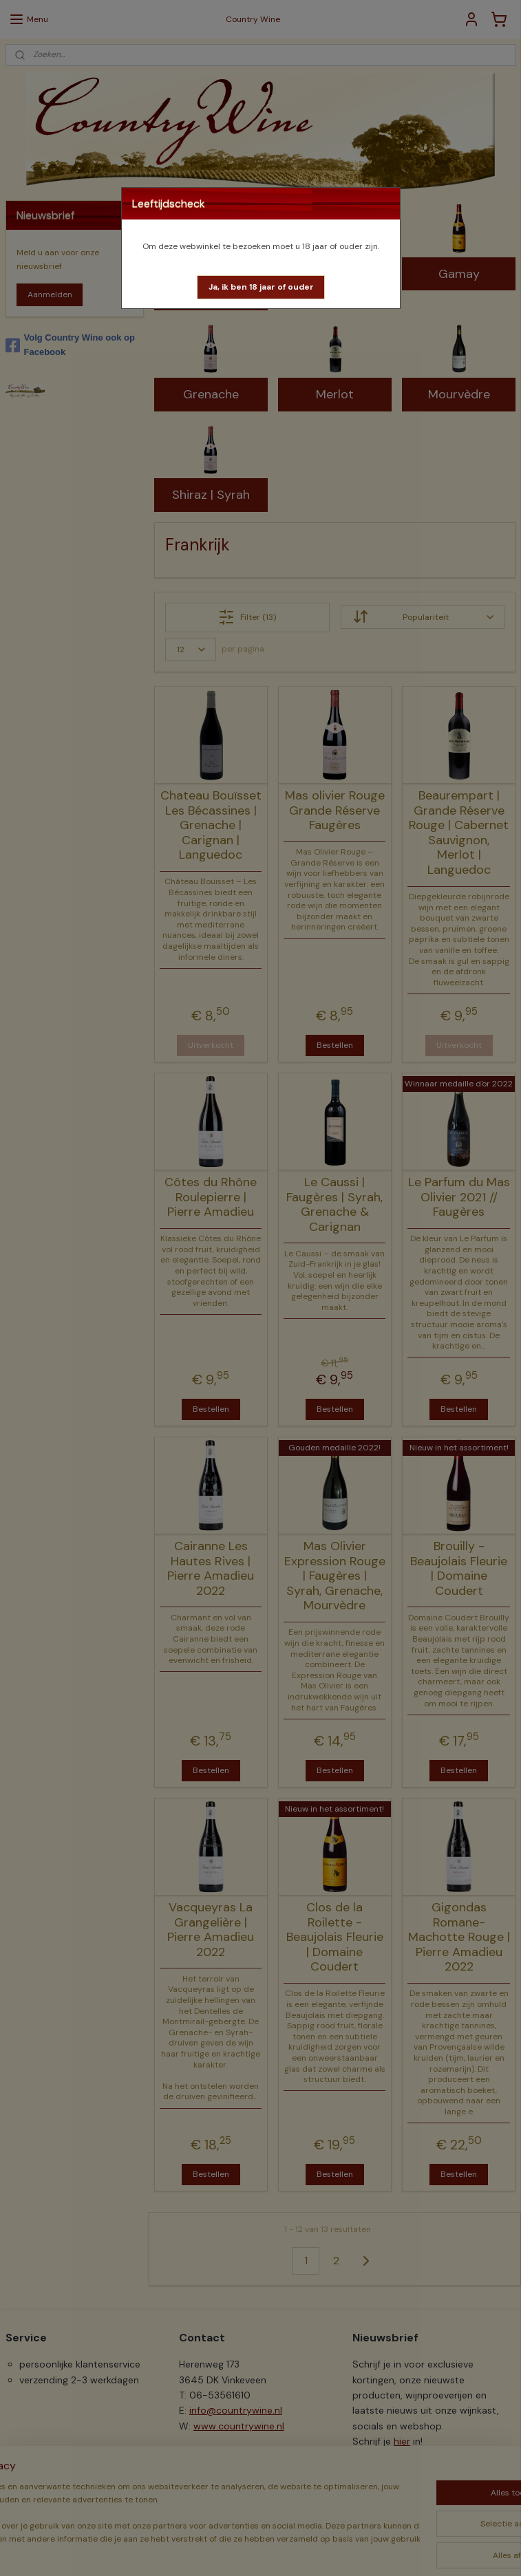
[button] (261, 287)
